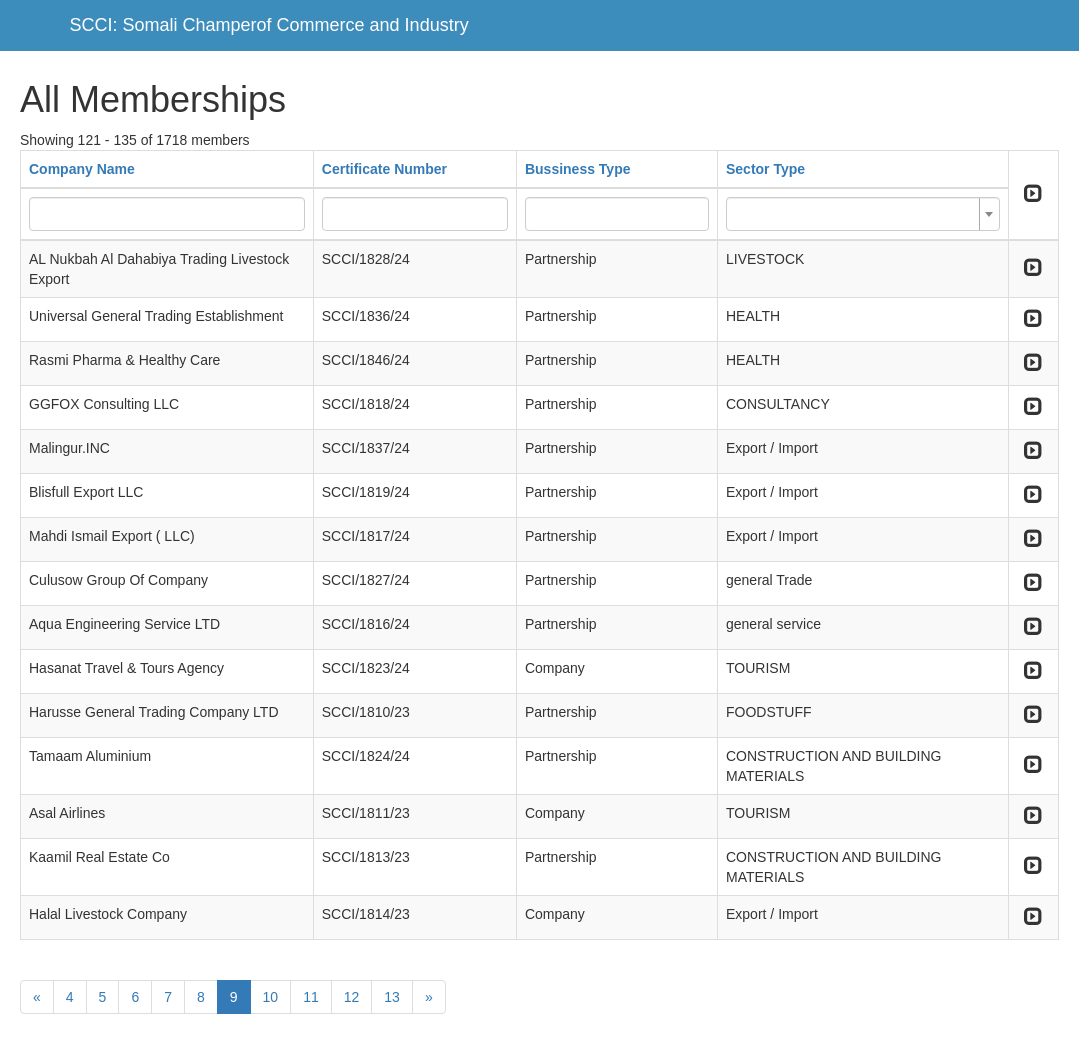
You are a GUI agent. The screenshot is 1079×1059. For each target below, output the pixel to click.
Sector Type (765, 169)
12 (352, 997)
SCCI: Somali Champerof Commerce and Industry (269, 25)
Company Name (82, 169)
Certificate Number (384, 169)
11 (311, 997)
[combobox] (863, 214)
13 (392, 997)
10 (271, 997)
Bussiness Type (578, 169)
